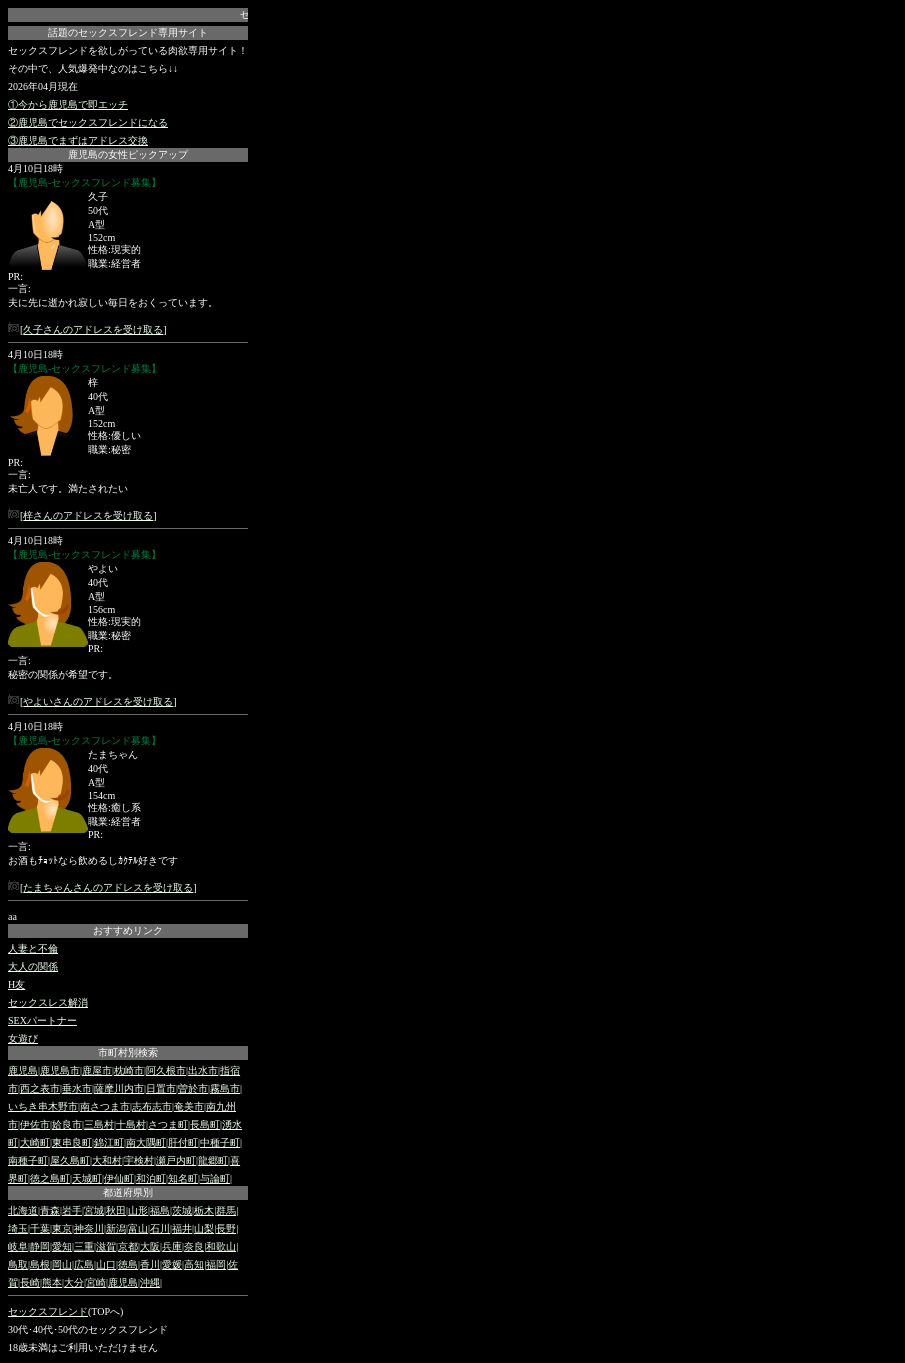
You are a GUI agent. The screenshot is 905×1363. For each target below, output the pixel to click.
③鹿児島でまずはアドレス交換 (78, 140)
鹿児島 (23, 1070)
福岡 (216, 1264)
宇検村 (139, 1160)
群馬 (226, 1210)
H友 (16, 984)
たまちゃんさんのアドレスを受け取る (108, 887)
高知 (194, 1264)
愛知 (62, 1246)
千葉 (40, 1228)
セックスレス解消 (48, 1002)
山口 (106, 1264)
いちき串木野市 (43, 1106)
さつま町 (168, 1124)
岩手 (72, 1210)
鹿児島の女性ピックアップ (128, 154)
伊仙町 (119, 1178)
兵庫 (172, 1246)
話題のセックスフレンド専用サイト (128, 32)
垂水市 (77, 1088)
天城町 (87, 1178)
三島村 (99, 1124)
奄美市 (189, 1106)
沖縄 (150, 1282)
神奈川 (89, 1228)
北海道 (23, 1210)
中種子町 (220, 1142)
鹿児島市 (60, 1070)
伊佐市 (35, 1124)
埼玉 (18, 1228)
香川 (150, 1264)
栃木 (204, 1210)
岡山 (62, 1264)
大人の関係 (33, 966)
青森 (50, 1210)
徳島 (128, 1264)
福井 (182, 1228)
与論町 (215, 1178)
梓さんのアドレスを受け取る (88, 515)
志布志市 (152, 1106)
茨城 (182, 1210)
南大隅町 (146, 1142)
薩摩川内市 (119, 1088)
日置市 (161, 1088)
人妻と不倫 (33, 948)
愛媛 (172, 1264)
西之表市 (40, 1088)
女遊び (23, 1038)
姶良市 (67, 1124)
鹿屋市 (97, 1070)
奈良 (194, 1246)
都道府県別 (128, 1192)
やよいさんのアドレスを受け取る (98, 701)
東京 (62, 1228)
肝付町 (183, 1142)
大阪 (150, 1246)
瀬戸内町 (176, 1160)
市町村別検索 (128, 1052)
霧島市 (225, 1088)
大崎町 (35, 1142)
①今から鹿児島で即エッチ (68, 104)
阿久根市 (166, 1070)
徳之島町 (50, 1178)
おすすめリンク (128, 930)
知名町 (183, 1178)
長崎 (30, 1282)
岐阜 (18, 1246)
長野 (226, 1228)
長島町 (205, 1124)
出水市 (203, 1070)
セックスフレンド (48, 1311)
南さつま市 (105, 1106)
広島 (84, 1264)
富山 (138, 1228)
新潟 (116, 1228)
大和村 (107, 1160)
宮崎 (96, 1282)
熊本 (52, 1282)
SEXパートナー (42, 1020)
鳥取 (18, 1264)
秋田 (116, 1210)
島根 (40, 1264)
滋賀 (106, 1246)
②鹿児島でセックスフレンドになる (88, 122)
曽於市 (193, 1088)
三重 (84, 1246)
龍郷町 (213, 1160)
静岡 (40, 1246)
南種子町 (28, 1160)
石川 (160, 1228)
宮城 (94, 1210)
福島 (160, 1210)
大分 (74, 1282)
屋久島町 (70, 1160)
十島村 (131, 1124)
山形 (138, 1210)
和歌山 (221, 1246)
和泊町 (151, 1178)
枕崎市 (129, 1070)
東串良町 (72, 1142)
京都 (128, 1246)
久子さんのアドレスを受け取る (93, 329)
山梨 (204, 1228)
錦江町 (109, 1142)
